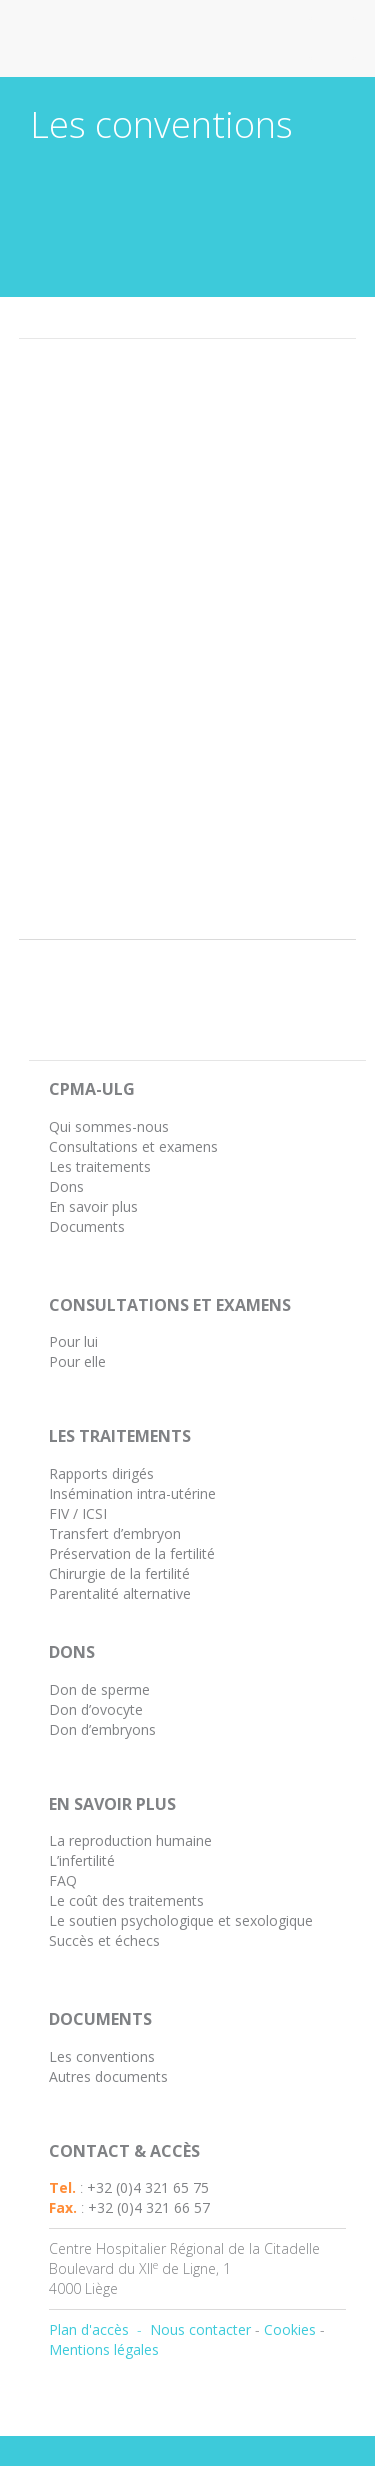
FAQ (63, 1880)
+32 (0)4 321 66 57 (149, 2207)
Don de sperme (99, 1689)
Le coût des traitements (126, 1900)
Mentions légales (104, 2349)
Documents (87, 1226)
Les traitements (100, 1166)
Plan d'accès (89, 2329)
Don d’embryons (102, 1729)
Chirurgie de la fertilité (119, 1573)
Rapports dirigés (101, 1473)
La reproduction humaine (130, 1840)
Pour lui (73, 1341)
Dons (66, 1186)
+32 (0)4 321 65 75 (148, 2187)
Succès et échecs (104, 1940)
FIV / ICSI (78, 1513)
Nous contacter (200, 2329)
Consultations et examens (133, 1146)
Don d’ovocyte (96, 1709)
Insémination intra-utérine (132, 1493)
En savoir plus (93, 1206)
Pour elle (77, 1361)
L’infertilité (82, 1860)
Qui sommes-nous (109, 1126)
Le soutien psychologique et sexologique (181, 1920)
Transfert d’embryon (115, 1533)
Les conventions (102, 2056)
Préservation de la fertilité (132, 1553)
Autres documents (108, 2076)
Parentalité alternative (120, 1593)
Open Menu (332, 38)
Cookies (290, 2329)
